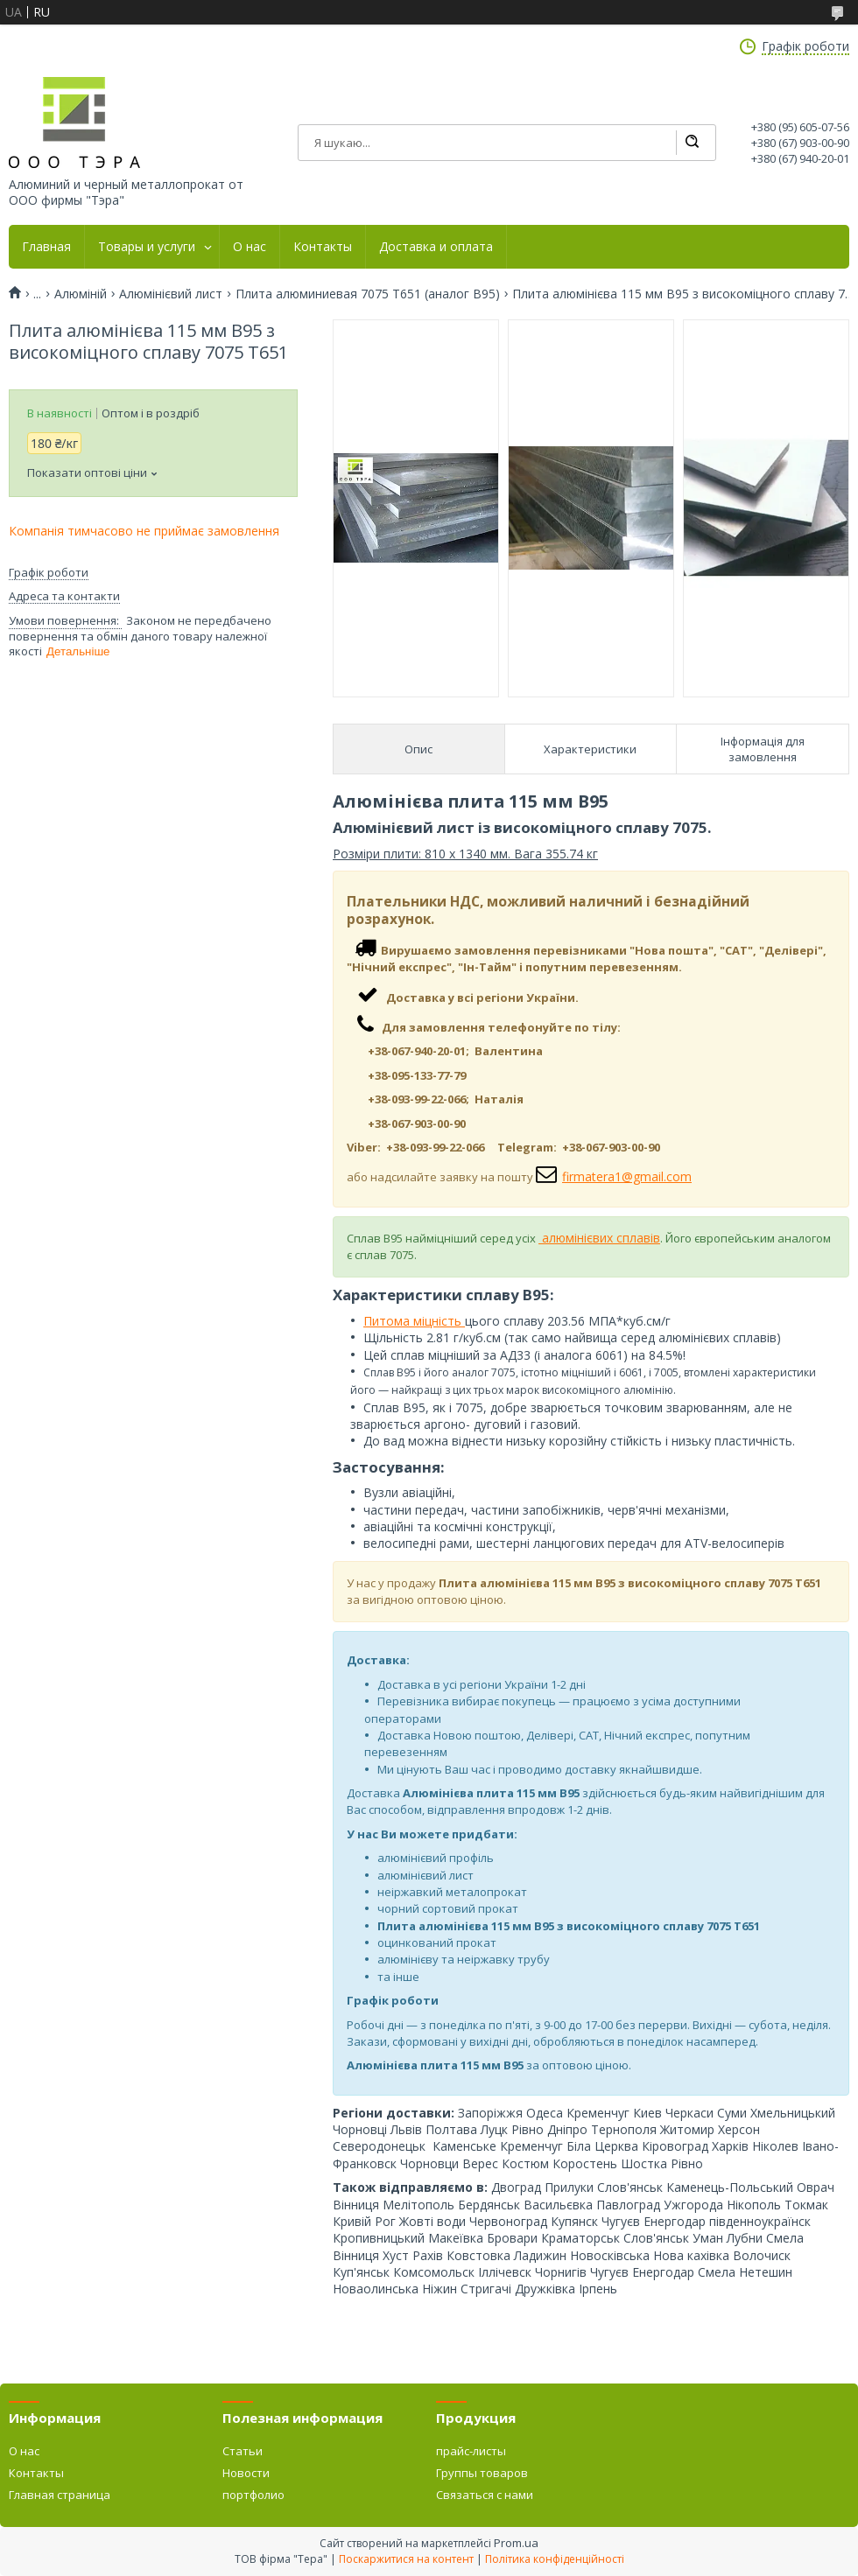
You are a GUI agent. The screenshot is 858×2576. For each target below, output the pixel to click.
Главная (46, 247)
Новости (246, 2473)
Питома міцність (414, 1320)
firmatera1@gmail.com (627, 1176)
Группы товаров (482, 2473)
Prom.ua (516, 2543)
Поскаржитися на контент (406, 2559)
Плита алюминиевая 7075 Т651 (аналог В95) (368, 294)
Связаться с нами (484, 2494)
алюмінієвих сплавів (599, 1237)
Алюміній (80, 294)
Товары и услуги (146, 247)
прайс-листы (471, 2451)
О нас (249, 247)
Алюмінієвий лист (170, 294)
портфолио (253, 2494)
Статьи (242, 2451)
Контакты (322, 247)
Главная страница (59, 2494)
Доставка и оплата (436, 247)
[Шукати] (691, 142)
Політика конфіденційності (554, 2559)
